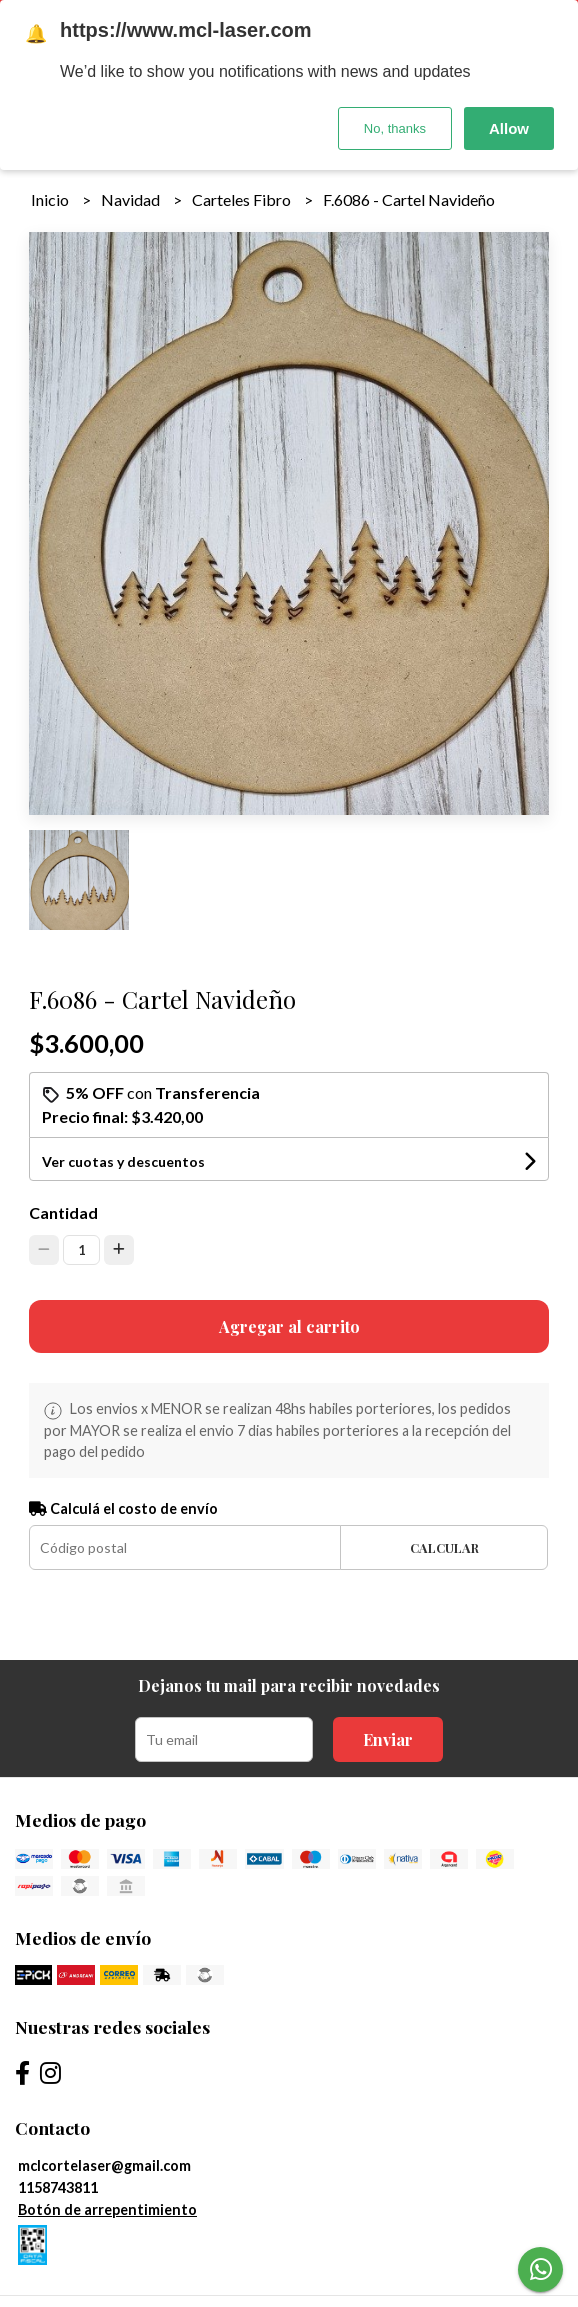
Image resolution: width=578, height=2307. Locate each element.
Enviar (388, 1739)
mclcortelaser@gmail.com (104, 2165)
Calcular (444, 1547)
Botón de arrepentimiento (107, 2209)
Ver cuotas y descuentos (123, 1161)
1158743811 (58, 2187)
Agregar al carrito (289, 1326)
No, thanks (395, 128)
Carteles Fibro (243, 199)
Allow (509, 128)
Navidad (132, 199)
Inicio (51, 199)
